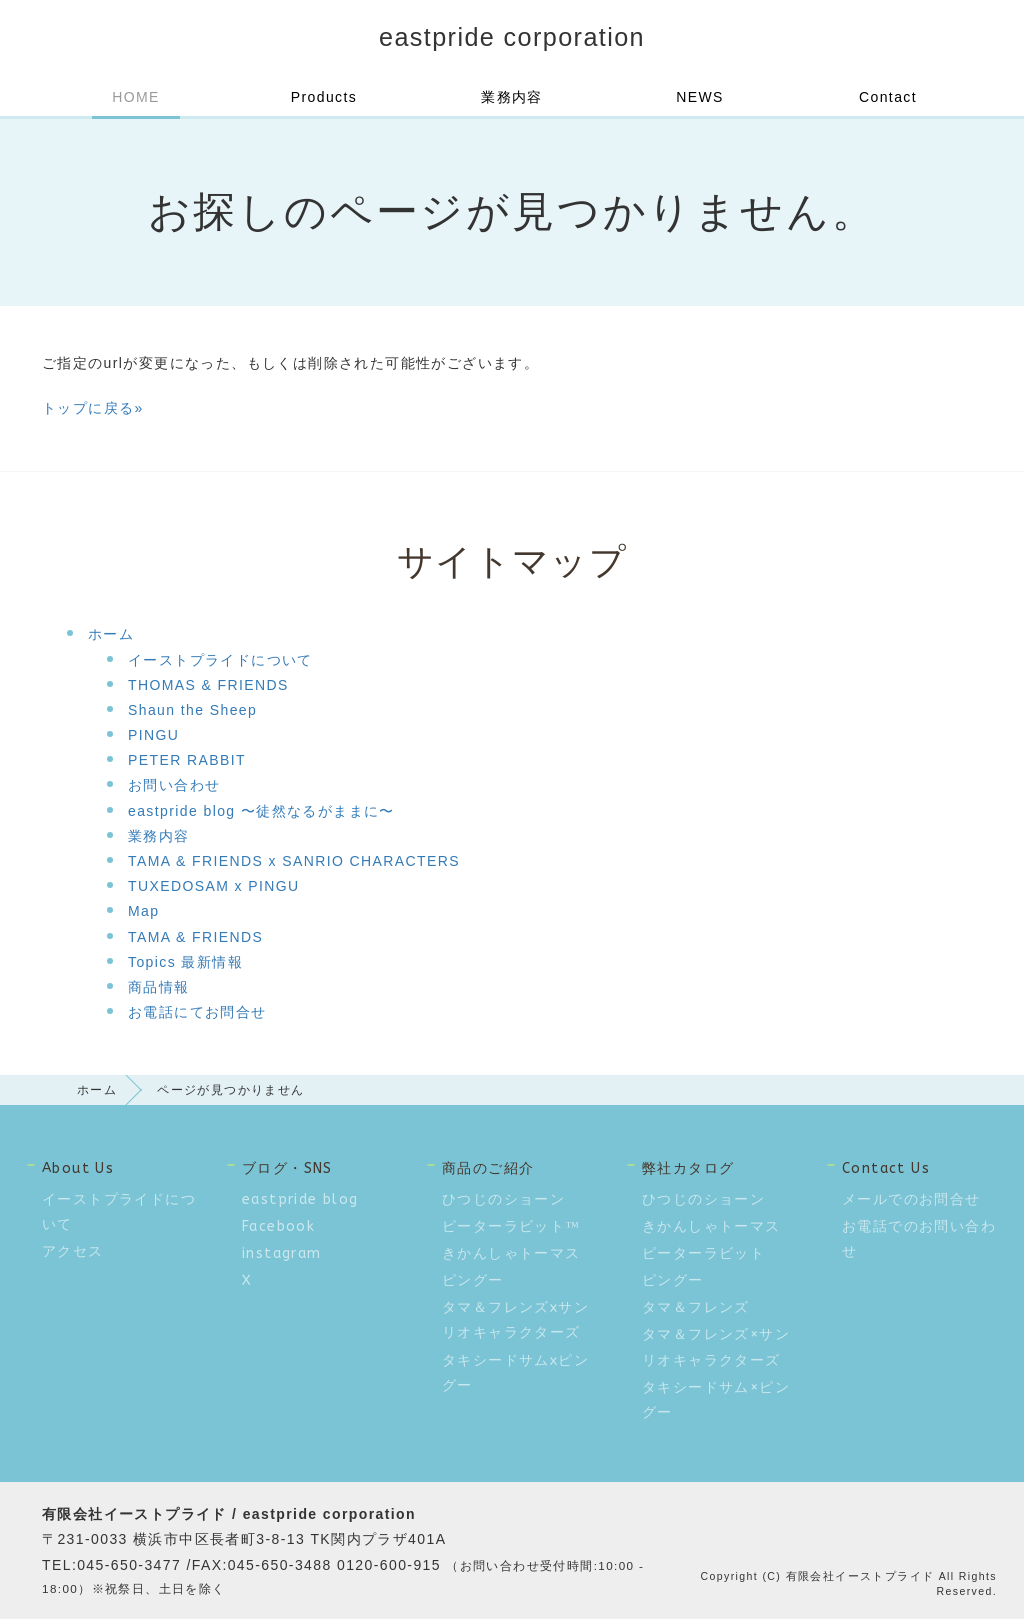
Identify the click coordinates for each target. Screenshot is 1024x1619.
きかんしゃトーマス (511, 1253)
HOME (136, 97)
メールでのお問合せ (911, 1199)
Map (143, 911)
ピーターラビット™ (511, 1226)
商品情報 (159, 987)
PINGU (153, 735)
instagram (282, 1253)
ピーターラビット (703, 1253)
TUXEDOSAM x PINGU (214, 886)
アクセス (73, 1251)
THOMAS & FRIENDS (208, 685)
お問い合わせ (174, 785)
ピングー (473, 1280)
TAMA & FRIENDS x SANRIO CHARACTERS (294, 861)
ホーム (111, 634)
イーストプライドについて (220, 660)
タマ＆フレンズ (696, 1307)
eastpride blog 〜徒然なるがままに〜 (261, 811)
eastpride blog (300, 1199)
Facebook (278, 1226)
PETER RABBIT (187, 760)
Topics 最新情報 (185, 962)
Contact (888, 97)
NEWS (700, 97)
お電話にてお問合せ (197, 1012)
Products (324, 97)
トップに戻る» (93, 408)
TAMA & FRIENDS (195, 937)
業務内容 (512, 97)
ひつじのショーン (503, 1199)
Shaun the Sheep (192, 710)
